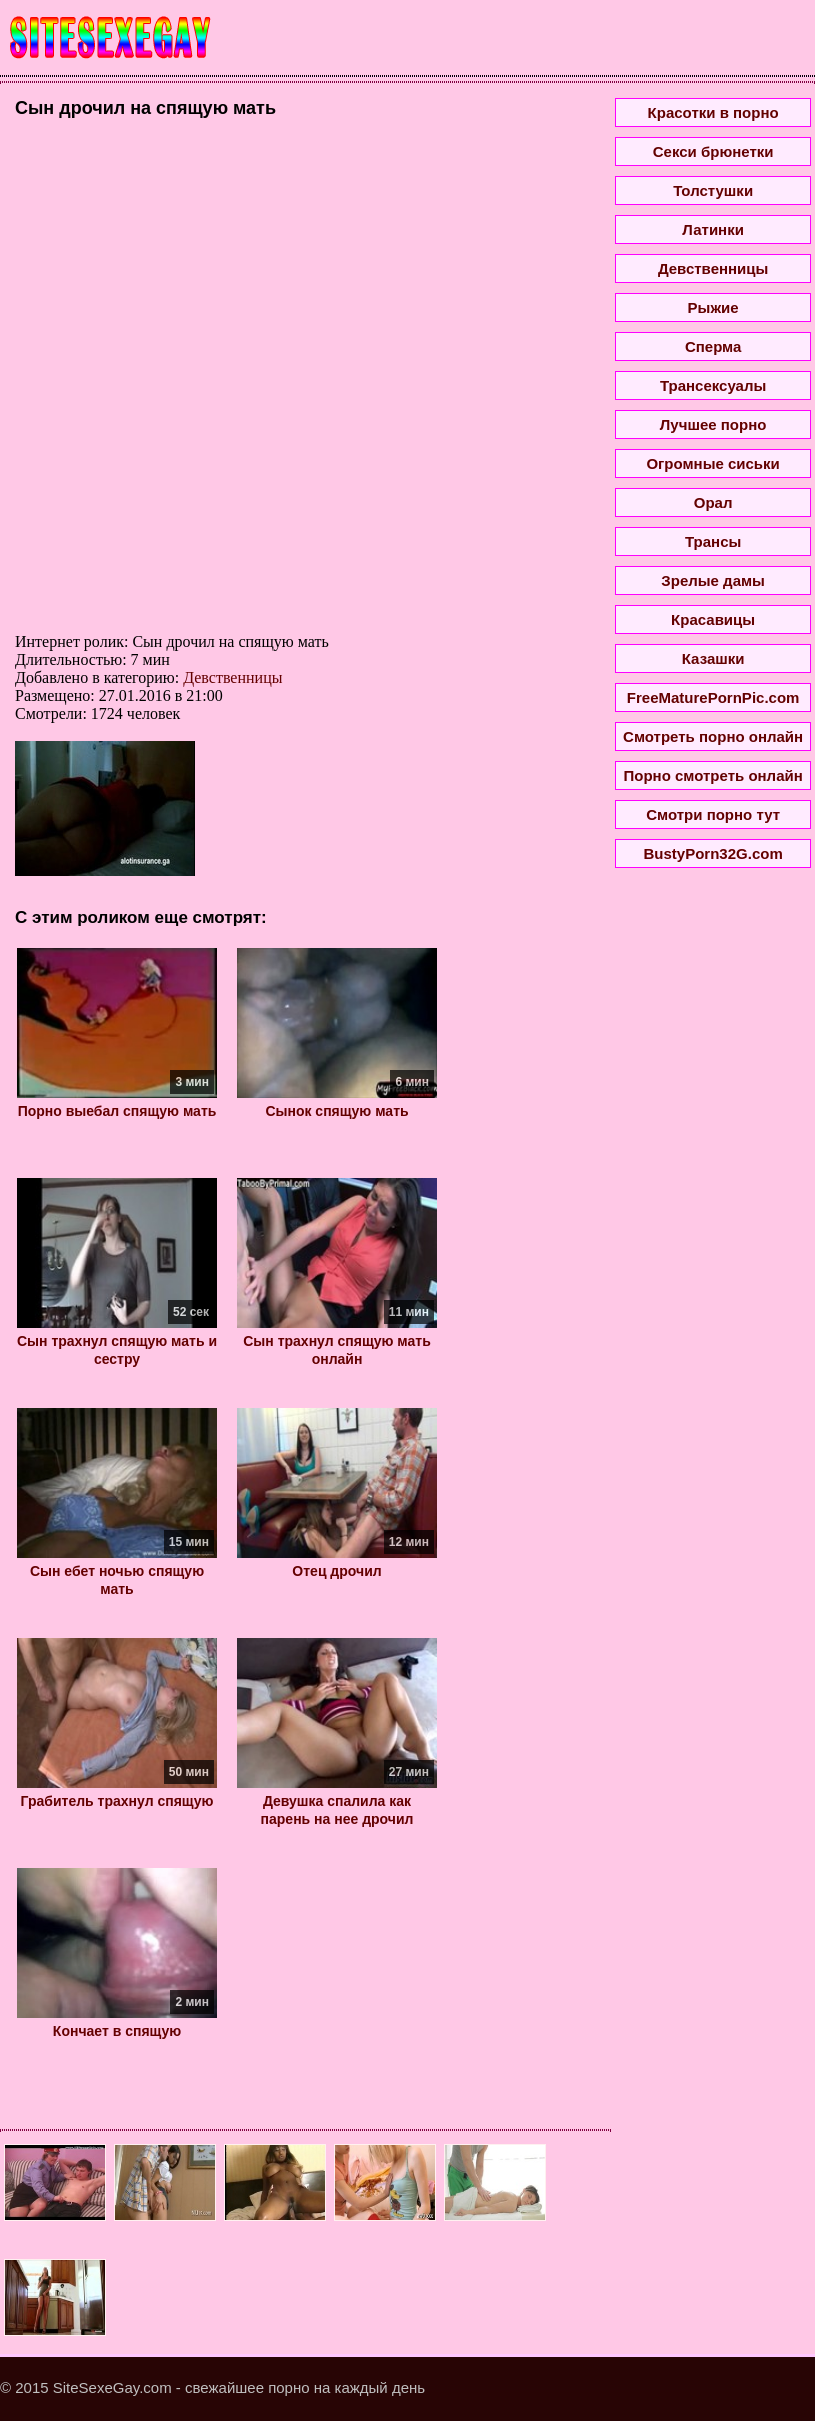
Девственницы (232, 677)
